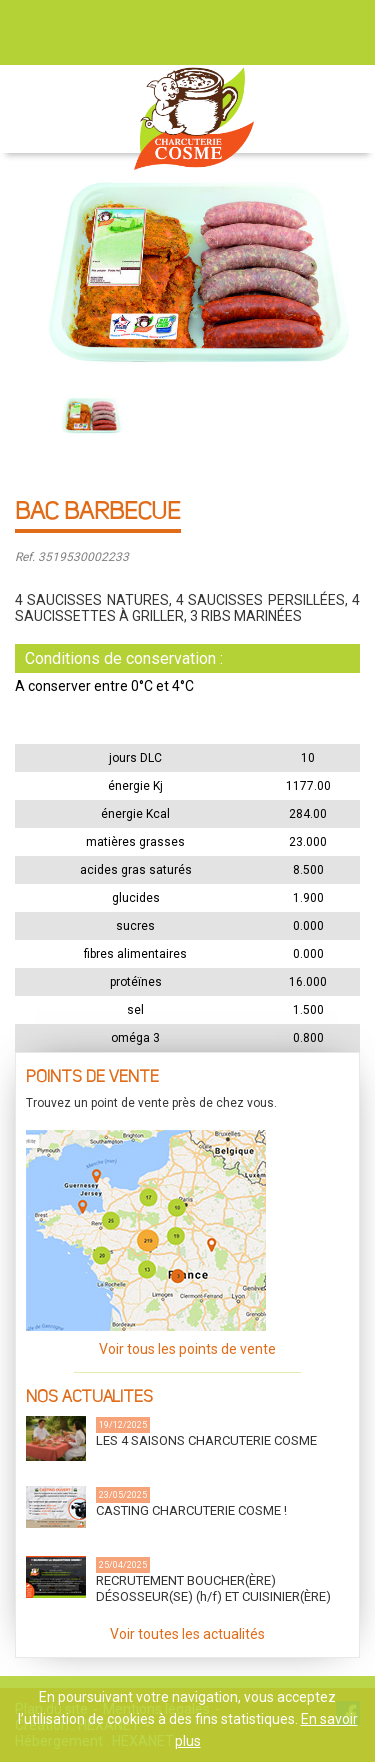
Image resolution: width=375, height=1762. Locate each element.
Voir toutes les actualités (187, 1634)
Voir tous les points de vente (187, 1349)
